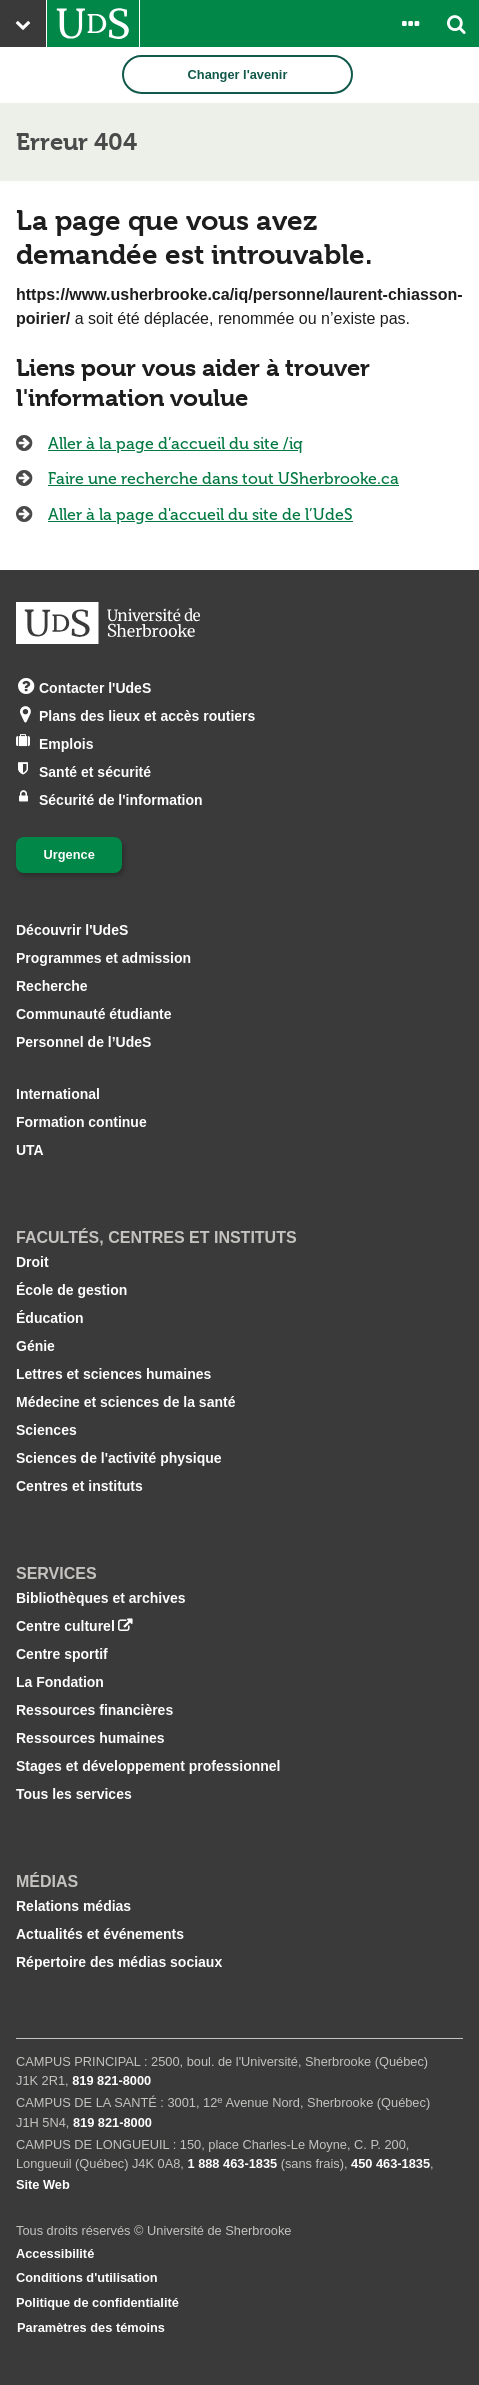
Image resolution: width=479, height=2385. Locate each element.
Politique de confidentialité (97, 2302)
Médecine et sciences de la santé (125, 1402)
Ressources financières (94, 1710)
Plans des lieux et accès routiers (147, 714)
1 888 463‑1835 (232, 2163)
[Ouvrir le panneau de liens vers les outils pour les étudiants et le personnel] (410, 23)
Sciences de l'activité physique (119, 1458)
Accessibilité (55, 2253)
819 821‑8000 (111, 2080)
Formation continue (81, 1122)
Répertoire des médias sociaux (119, 1962)
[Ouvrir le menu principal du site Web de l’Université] (23, 23)
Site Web (43, 2184)
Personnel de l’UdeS (83, 1042)
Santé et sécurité (95, 770)
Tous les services (74, 1794)
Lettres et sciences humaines (113, 1374)
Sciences (46, 1430)
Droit (32, 1262)
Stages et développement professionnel (148, 1766)
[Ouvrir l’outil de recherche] (456, 23)
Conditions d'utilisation (87, 2277)
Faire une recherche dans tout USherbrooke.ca (223, 478)
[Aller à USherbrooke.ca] (93, 23)
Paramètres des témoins (91, 2327)
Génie (35, 1346)
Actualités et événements (100, 1934)
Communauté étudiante (94, 1014)
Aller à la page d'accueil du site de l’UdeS (200, 514)
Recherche (52, 986)
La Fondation (60, 1682)
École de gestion (71, 1290)
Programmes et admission (103, 958)
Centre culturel (65, 1626)
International (58, 1094)
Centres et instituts (79, 1486)
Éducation (50, 1318)
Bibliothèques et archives (101, 1598)
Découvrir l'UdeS (72, 930)
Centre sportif (62, 1654)
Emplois (66, 742)
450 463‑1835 (390, 2163)
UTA (30, 1150)
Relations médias (73, 1906)
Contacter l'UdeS (95, 686)
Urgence (69, 854)
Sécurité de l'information (121, 798)
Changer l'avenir (238, 74)
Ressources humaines (90, 1738)
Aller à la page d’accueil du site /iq (175, 443)
